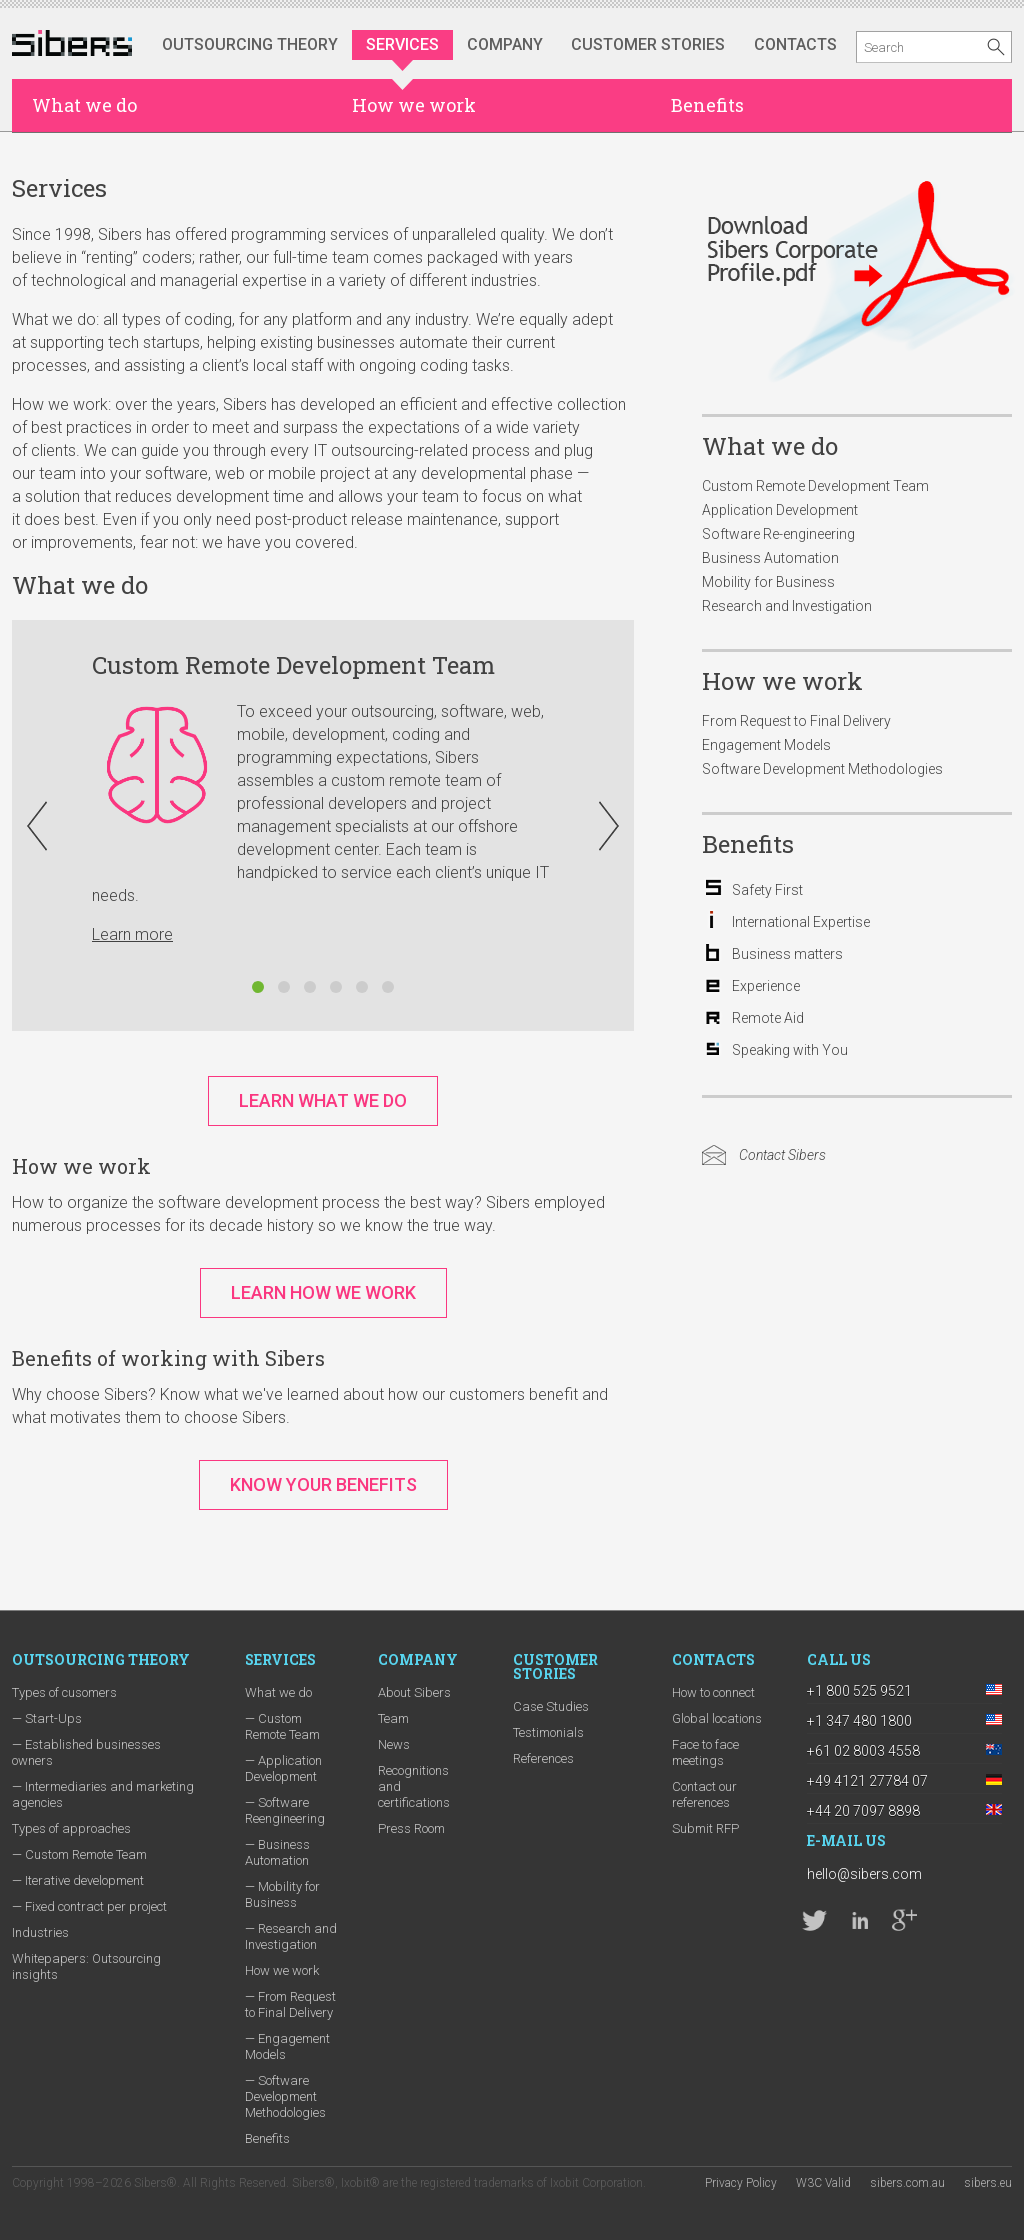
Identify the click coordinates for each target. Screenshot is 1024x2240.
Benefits (707, 105)
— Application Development (283, 1768)
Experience (766, 986)
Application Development (780, 510)
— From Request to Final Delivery (290, 2004)
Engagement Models (766, 745)
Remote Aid (768, 1018)
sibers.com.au (907, 2183)
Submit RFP (705, 1828)
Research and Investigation (787, 606)
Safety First (767, 890)
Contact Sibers (782, 1155)
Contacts (795, 44)
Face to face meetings (705, 1752)
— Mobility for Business (282, 1894)
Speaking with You (790, 1050)
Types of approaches (71, 1828)
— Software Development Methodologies (285, 2096)
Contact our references (704, 1794)
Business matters (787, 954)
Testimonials (548, 1732)
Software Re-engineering (778, 534)
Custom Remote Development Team (815, 486)
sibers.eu (988, 2183)
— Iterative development (78, 1880)
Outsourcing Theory (250, 44)
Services (402, 44)
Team (393, 1718)
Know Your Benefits (323, 1484)
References (543, 1758)
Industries (40, 1932)
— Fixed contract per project (89, 1906)
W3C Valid (823, 2183)
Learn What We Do (323, 1100)
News (394, 1744)
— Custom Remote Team (79, 1854)
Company (505, 44)
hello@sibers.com (864, 1874)
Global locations (717, 1718)
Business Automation (770, 558)
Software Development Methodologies (822, 769)
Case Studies (551, 1706)
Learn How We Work (323, 1292)
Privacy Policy (741, 2183)
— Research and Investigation (291, 1936)
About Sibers (414, 1692)
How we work (414, 105)
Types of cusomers (64, 1692)
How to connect (713, 1692)
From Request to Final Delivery (796, 721)
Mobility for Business (768, 582)
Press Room (411, 1828)
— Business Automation (277, 1852)
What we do (84, 105)
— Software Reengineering (285, 1810)
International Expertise (801, 922)
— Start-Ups (47, 1718)
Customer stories (648, 44)
